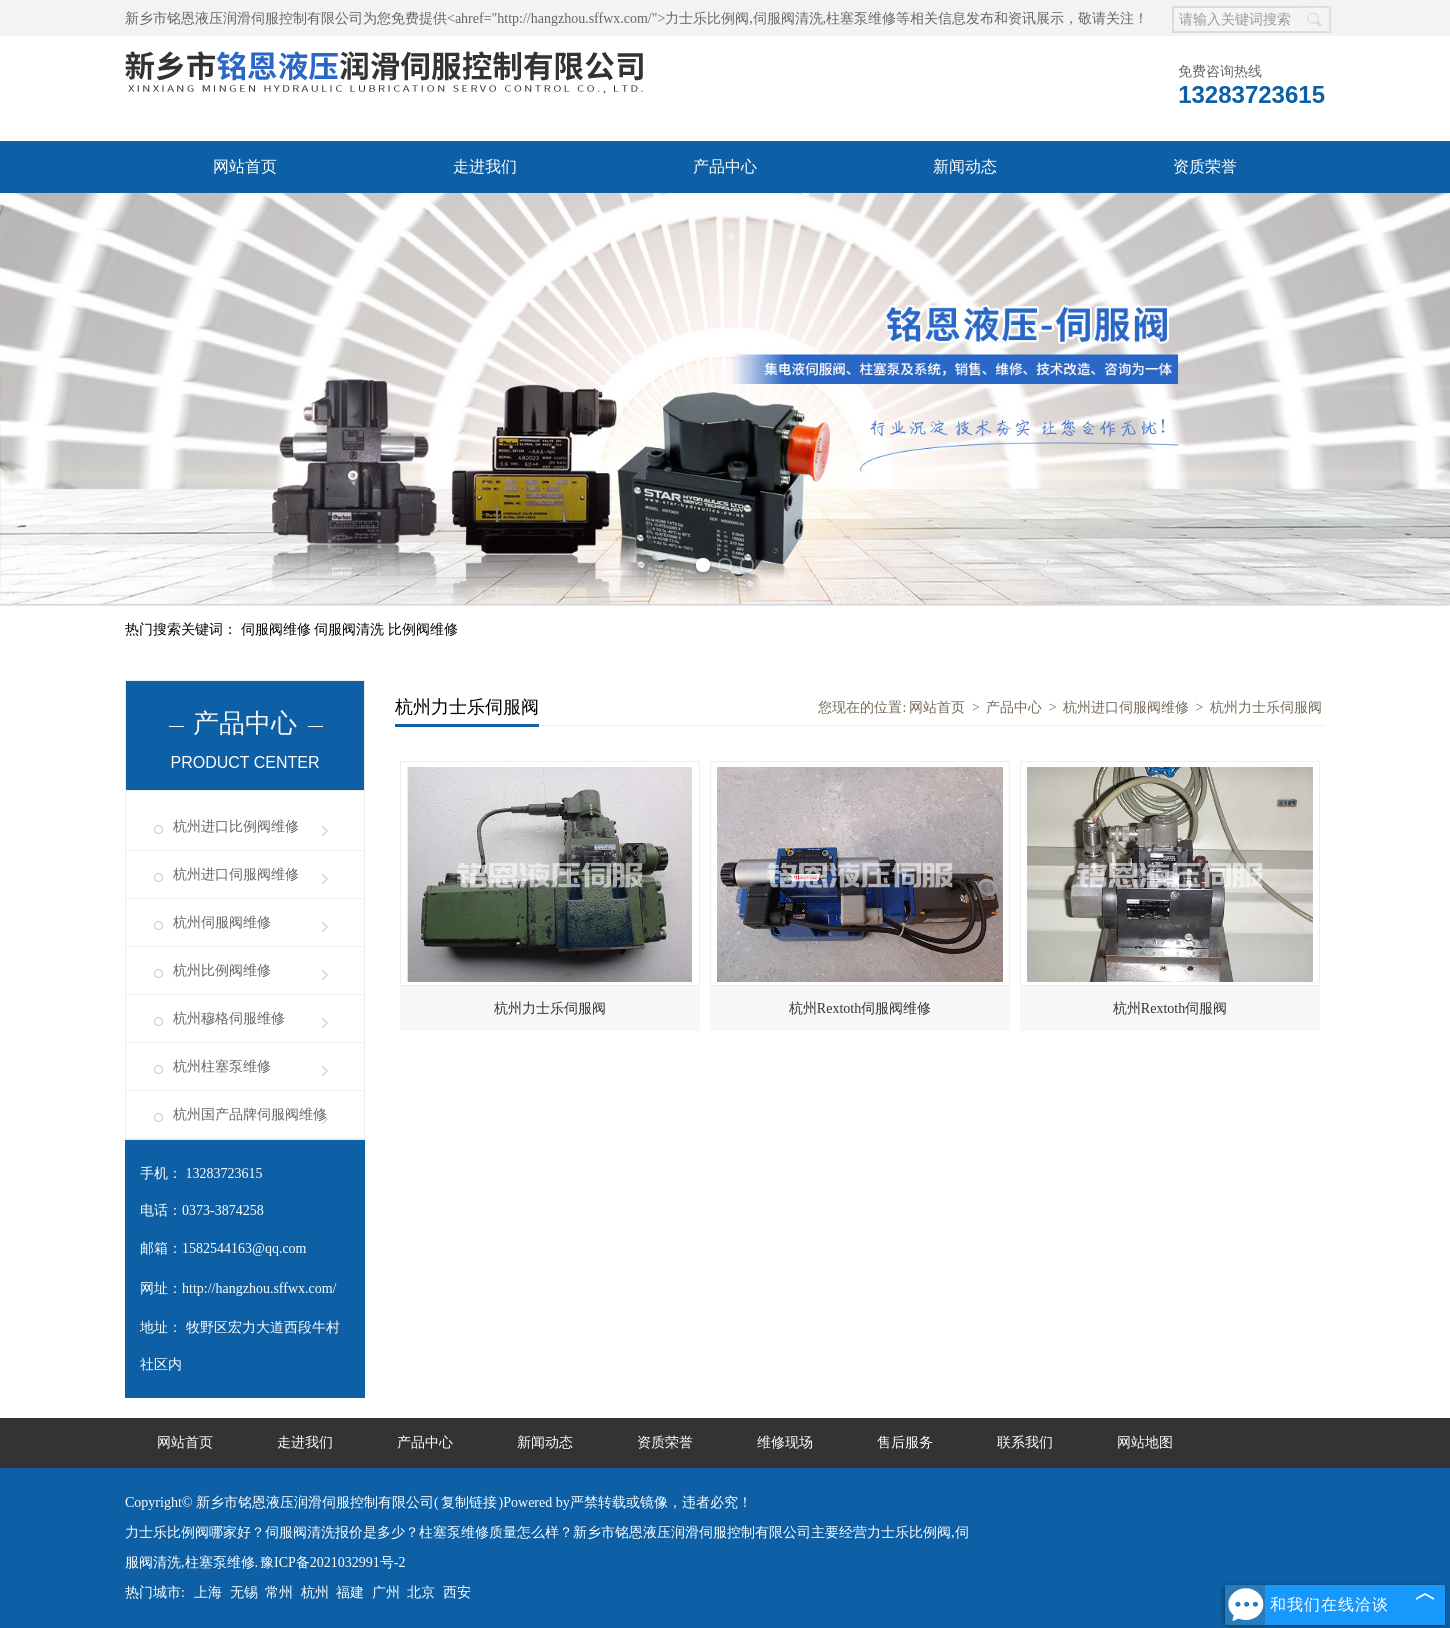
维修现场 (785, 1442)
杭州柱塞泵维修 (222, 1066)
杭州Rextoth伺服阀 (1170, 1008)
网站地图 (1145, 1442)
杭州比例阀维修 (222, 970)
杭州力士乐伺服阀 (1266, 707)
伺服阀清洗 (351, 629)
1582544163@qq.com (244, 1248)
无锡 (244, 1592)
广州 (386, 1592)
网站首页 (245, 166)
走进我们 (485, 166)
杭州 (315, 1592)
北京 (421, 1592)
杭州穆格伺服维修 (229, 1018)
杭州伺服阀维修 (222, 922)
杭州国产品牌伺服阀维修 (250, 1114)
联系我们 (1025, 1442)
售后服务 (905, 1442)
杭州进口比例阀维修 (236, 826)
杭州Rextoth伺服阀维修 (860, 1008)
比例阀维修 (423, 629)
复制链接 (469, 1502)
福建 (350, 1592)
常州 (279, 1592)
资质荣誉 (1205, 166)
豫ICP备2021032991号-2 (332, 1562)
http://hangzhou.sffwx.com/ (259, 1288)
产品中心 (725, 166)
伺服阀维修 (278, 629)
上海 (208, 1592)
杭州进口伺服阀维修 (236, 874)
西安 (457, 1592)
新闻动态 (965, 166)
